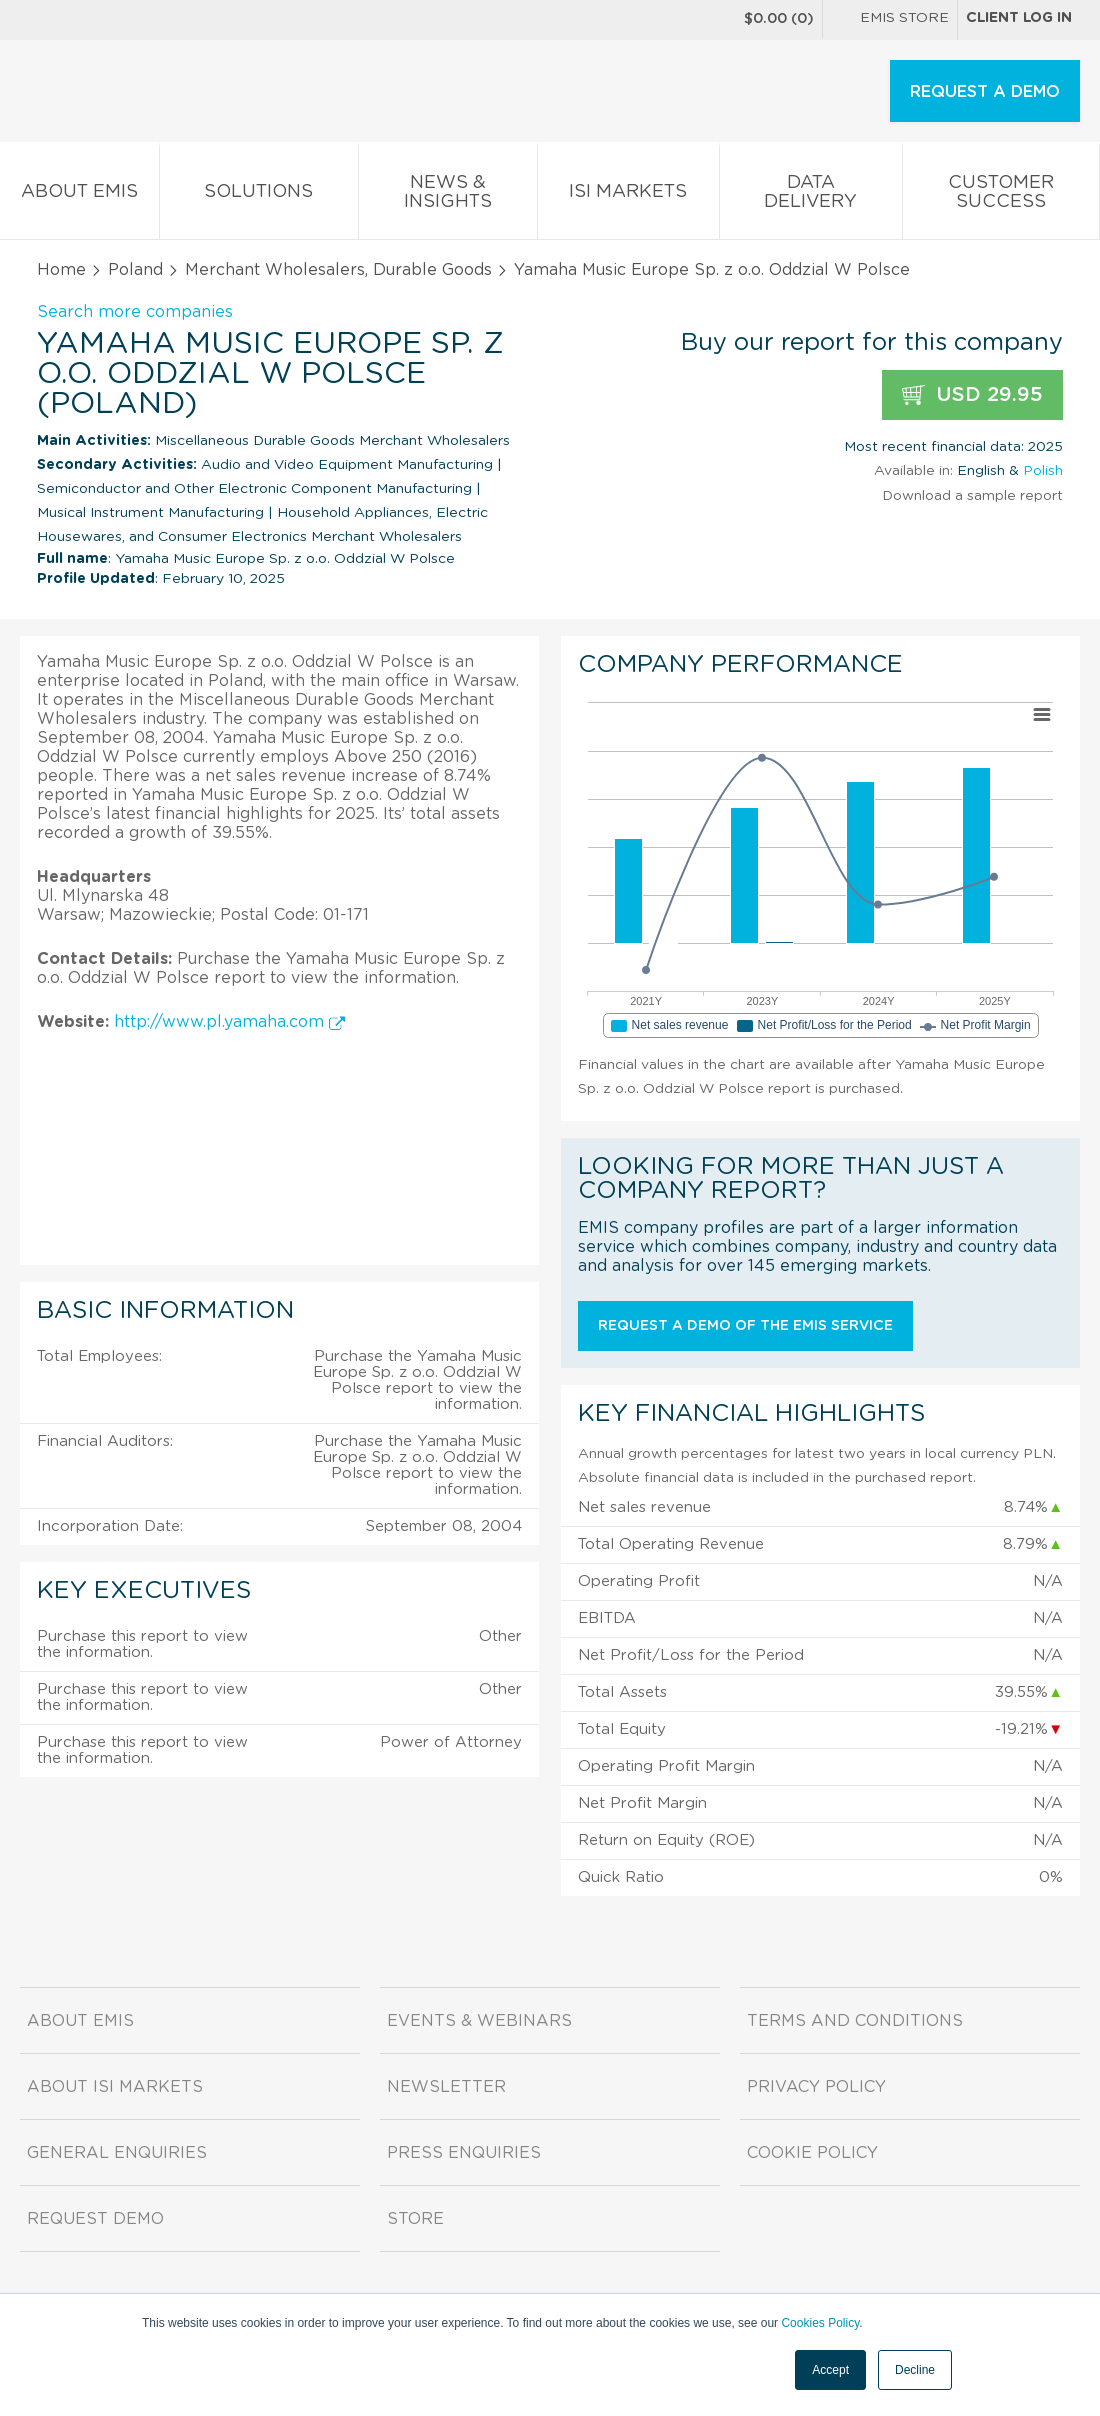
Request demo (95, 2219)
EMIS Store (890, 20)
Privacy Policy (816, 2087)
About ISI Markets (115, 2087)
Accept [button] (830, 2370)
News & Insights (448, 196)
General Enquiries (117, 2153)
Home (61, 270)
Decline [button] (915, 2370)
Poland (135, 270)
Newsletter (446, 2087)
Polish (1043, 471)
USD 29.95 (972, 395)
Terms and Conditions (855, 2021)
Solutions (259, 195)
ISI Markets (628, 195)
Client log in (1019, 18)
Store (415, 2219)
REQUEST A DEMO (985, 92)
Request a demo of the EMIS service (745, 1326)
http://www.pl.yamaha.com (229, 1022)
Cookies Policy (820, 2323)
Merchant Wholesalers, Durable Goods (338, 270)
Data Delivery (811, 196)
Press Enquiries (464, 2153)
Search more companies (135, 312)
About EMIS (79, 195)
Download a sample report (972, 496)
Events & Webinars (479, 2021)
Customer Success (1001, 196)
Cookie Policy (812, 2153)
